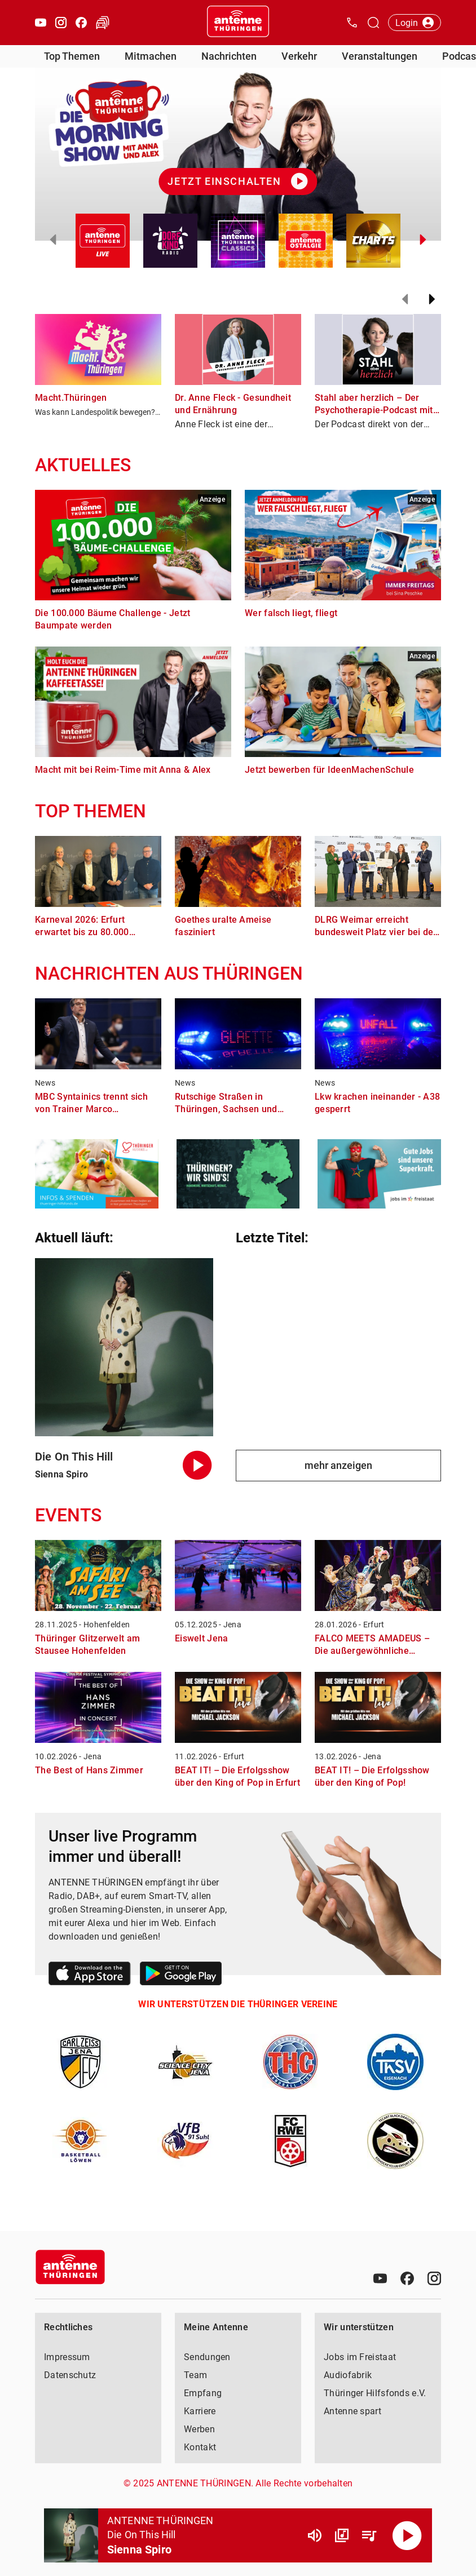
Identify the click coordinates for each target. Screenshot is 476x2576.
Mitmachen (151, 56)
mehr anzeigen (338, 1465)
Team (195, 2375)
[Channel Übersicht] (342, 2535)
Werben (199, 2429)
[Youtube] (380, 2278)
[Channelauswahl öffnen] (373, 23)
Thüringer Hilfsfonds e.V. (375, 2393)
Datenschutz (70, 2375)
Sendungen (207, 2357)
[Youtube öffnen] (40, 22)
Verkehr (299, 56)
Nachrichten (229, 56)
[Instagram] (434, 2278)
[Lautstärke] (315, 2535)
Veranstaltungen (379, 56)
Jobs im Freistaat (360, 2357)
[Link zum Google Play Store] (181, 1975)
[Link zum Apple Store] (90, 1975)
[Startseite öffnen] (238, 22)
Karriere (199, 2411)
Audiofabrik (348, 2375)
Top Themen (72, 56)
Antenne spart (352, 2411)
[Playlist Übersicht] (369, 2535)
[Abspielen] (407, 2535)
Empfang (203, 2393)
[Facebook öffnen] (81, 22)
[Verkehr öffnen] (102, 23)
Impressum (67, 2357)
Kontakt (200, 2447)
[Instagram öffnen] (61, 22)
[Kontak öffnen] (352, 23)
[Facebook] (407, 2278)
